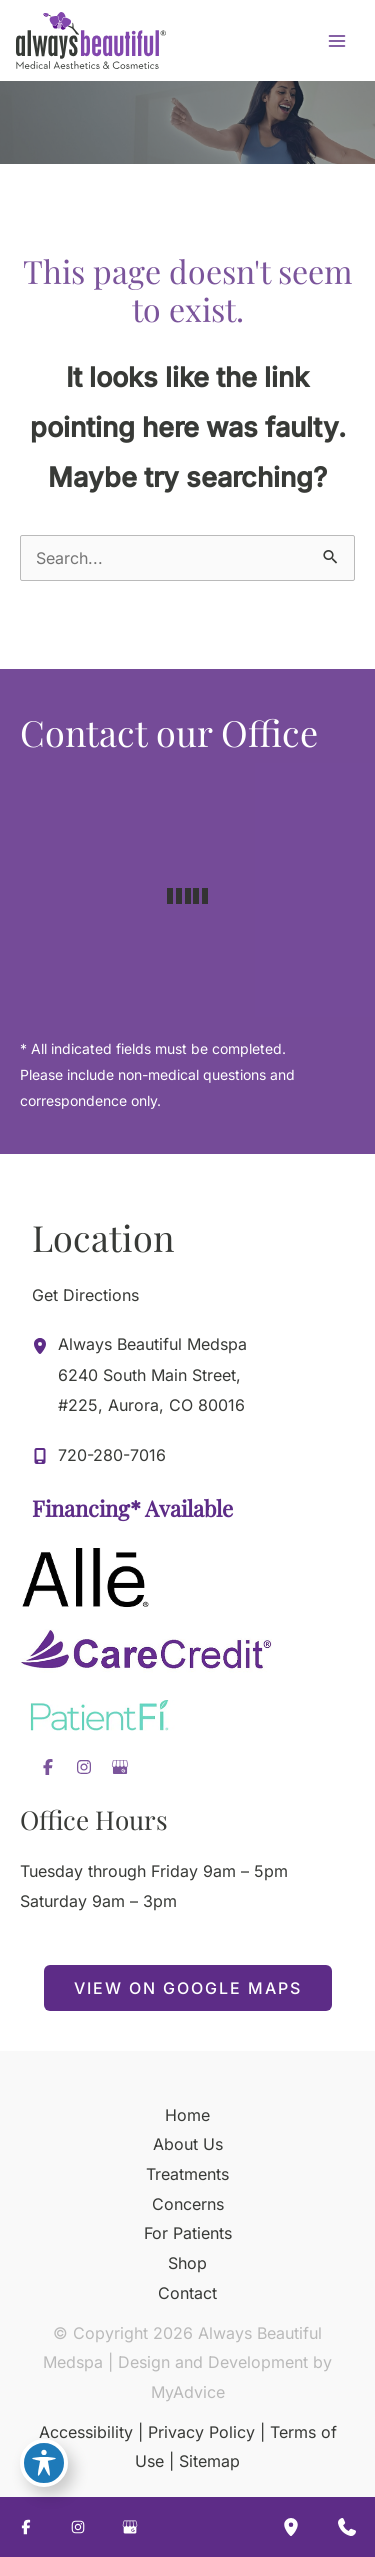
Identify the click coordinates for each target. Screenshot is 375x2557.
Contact (187, 2293)
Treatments (187, 2174)
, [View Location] (152, 1372)
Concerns (188, 2204)
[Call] (99, 1456)
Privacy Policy (201, 2432)
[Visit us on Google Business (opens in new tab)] (120, 1767)
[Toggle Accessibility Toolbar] (44, 2463)
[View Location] (45, 1345)
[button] (188, 1988)
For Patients (188, 2233)
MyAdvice (188, 2392)
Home (187, 2115)
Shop (187, 2263)
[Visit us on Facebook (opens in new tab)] (48, 1767)
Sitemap (209, 2461)
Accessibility (86, 2432)
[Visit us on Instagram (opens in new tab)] (84, 1767)
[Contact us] (347, 2527)
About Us (188, 2144)
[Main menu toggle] (337, 41)
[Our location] (291, 2527)
